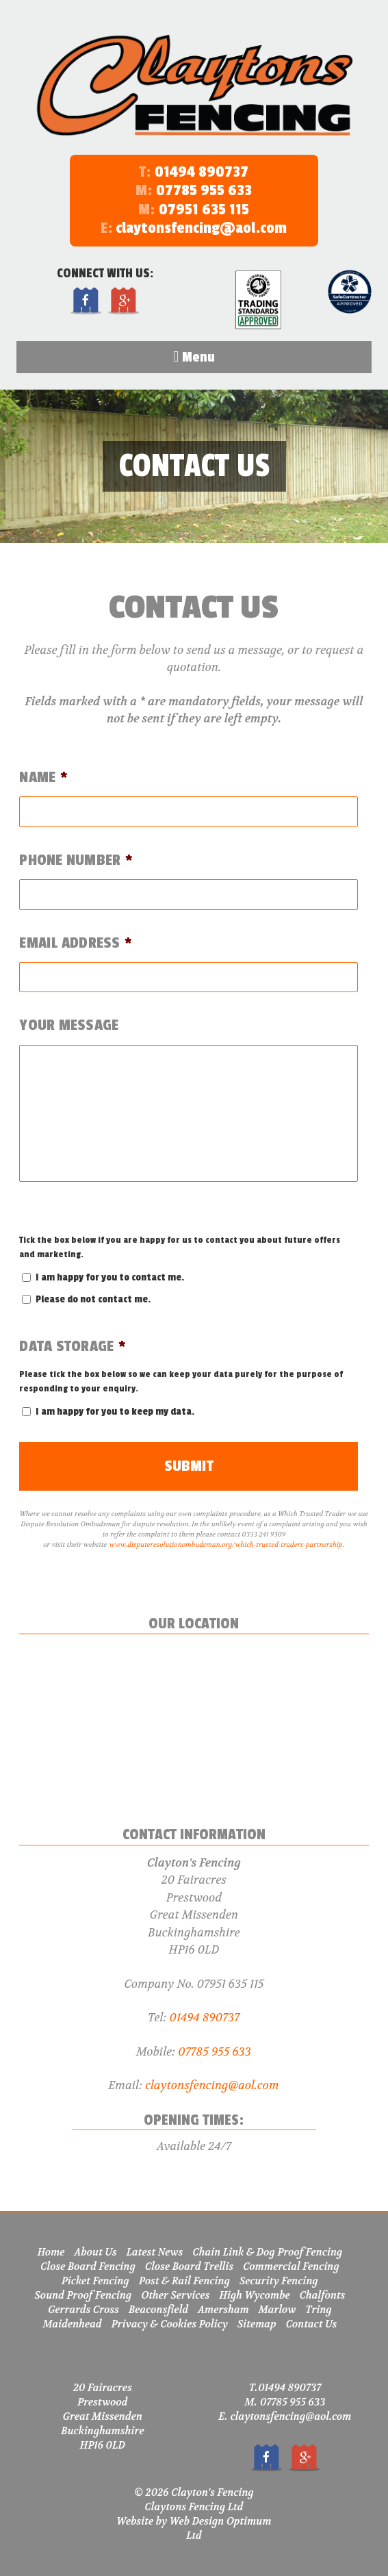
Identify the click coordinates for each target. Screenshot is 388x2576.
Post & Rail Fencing (184, 2281)
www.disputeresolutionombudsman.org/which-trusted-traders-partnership (226, 1544)
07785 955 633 (204, 190)
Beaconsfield (158, 2309)
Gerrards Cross (83, 2309)
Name (43, 777)
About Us (96, 2252)
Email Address (75, 943)
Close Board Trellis (189, 2266)
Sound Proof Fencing (83, 2295)
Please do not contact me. (93, 1299)
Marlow (277, 2309)
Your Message (68, 1025)
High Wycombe (254, 2295)
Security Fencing (279, 2281)
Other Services (175, 2295)
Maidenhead (72, 2324)
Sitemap (256, 2324)
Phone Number (76, 860)
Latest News (155, 2252)
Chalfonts (323, 2295)
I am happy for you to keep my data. (115, 1411)
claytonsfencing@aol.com (194, 228)
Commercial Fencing (291, 2266)
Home (51, 2252)
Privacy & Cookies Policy (170, 2324)
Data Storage (72, 1346)
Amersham (223, 2309)
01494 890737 (201, 171)
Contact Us (311, 2324)
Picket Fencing (95, 2281)
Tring (319, 2309)
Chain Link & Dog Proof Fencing (267, 2252)
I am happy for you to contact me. (110, 1277)
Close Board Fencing (87, 2266)
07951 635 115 (204, 209)
